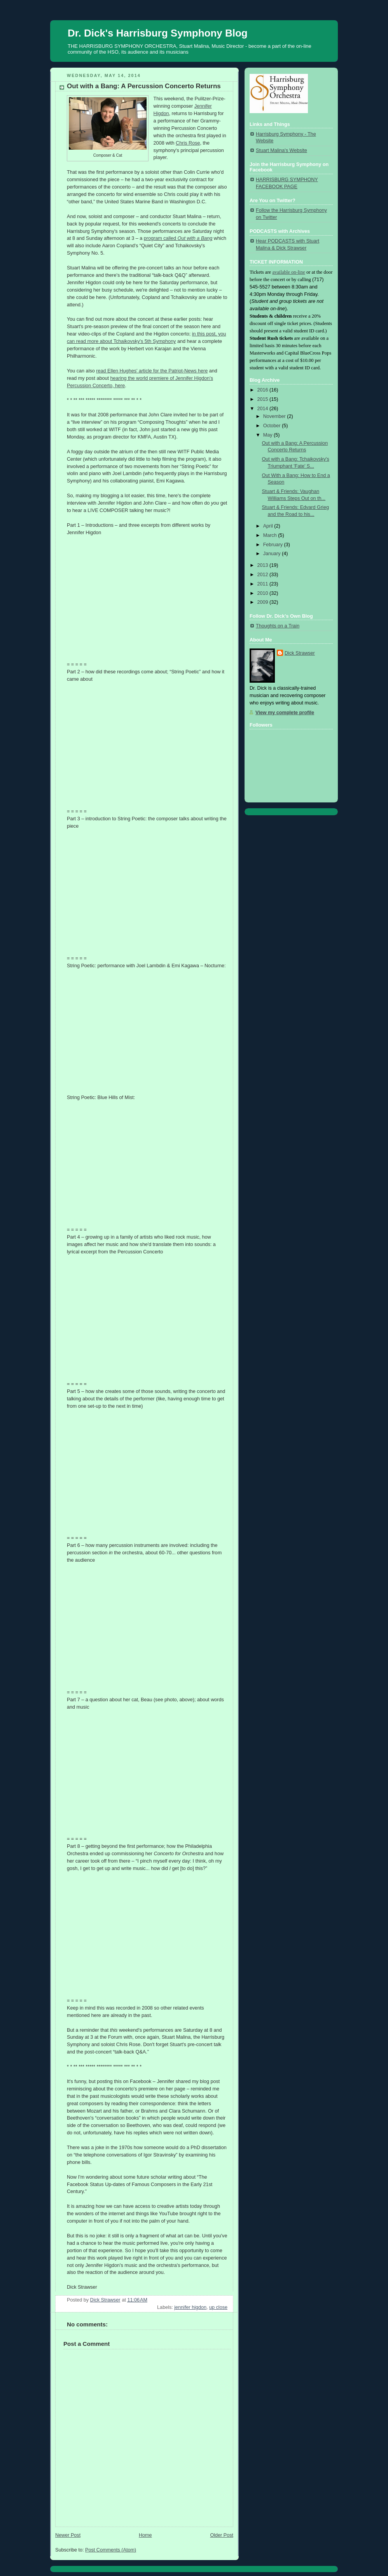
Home (145, 2535)
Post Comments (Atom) (110, 2550)
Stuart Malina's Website (281, 150)
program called (178, 238)
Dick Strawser (300, 653)
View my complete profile (284, 712)
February (273, 544)
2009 (263, 602)
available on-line (288, 272)
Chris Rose (188, 143)
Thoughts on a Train (277, 626)
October (272, 425)
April (268, 526)
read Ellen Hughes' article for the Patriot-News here (152, 371)
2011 (263, 584)
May (268, 435)
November (275, 416)
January (272, 553)
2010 (263, 593)
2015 (263, 399)
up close (218, 2307)
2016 (263, 390)
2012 (263, 574)
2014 (263, 408)
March (270, 535)
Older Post (221, 2535)
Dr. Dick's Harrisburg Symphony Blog (158, 33)
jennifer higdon (190, 2307)
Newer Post (67, 2535)
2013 (263, 565)
